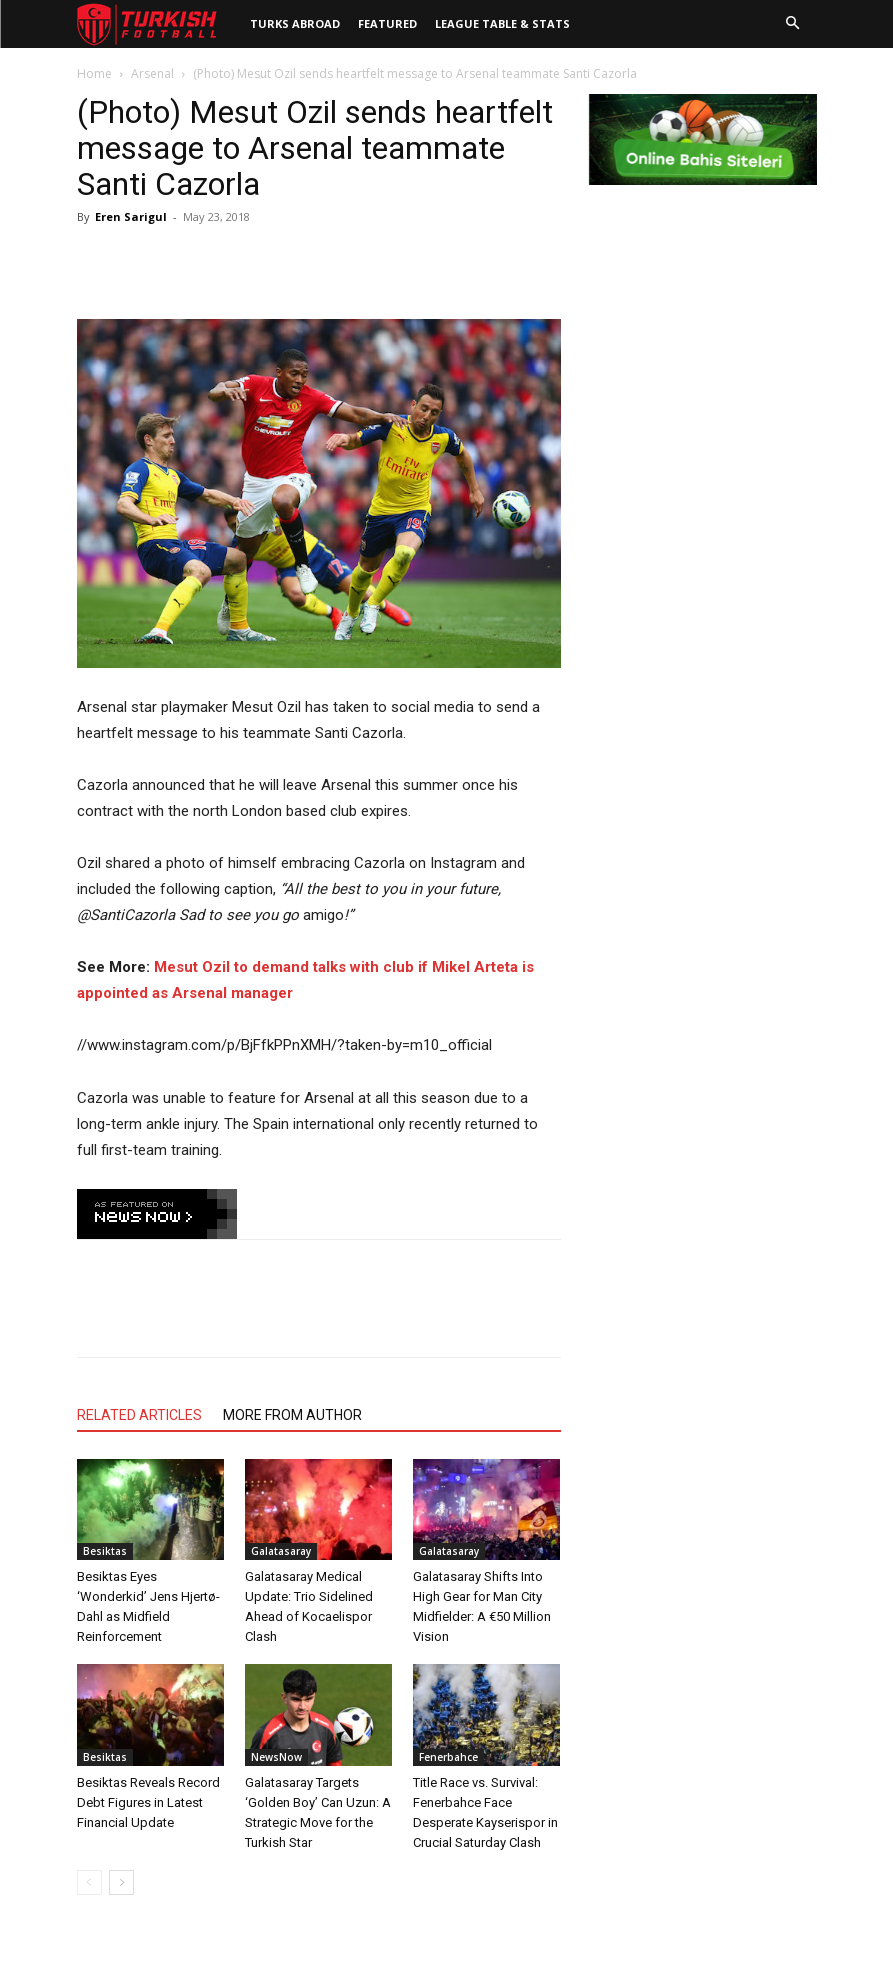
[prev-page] (89, 1882)
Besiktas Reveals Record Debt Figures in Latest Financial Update (148, 1802)
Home (94, 73)
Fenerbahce (448, 1757)
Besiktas (105, 1551)
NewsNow (276, 1757)
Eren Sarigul (131, 216)
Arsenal (152, 73)
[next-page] (121, 1882)
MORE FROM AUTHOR (292, 1415)
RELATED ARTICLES (139, 1415)
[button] (793, 24)
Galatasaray (281, 1551)
